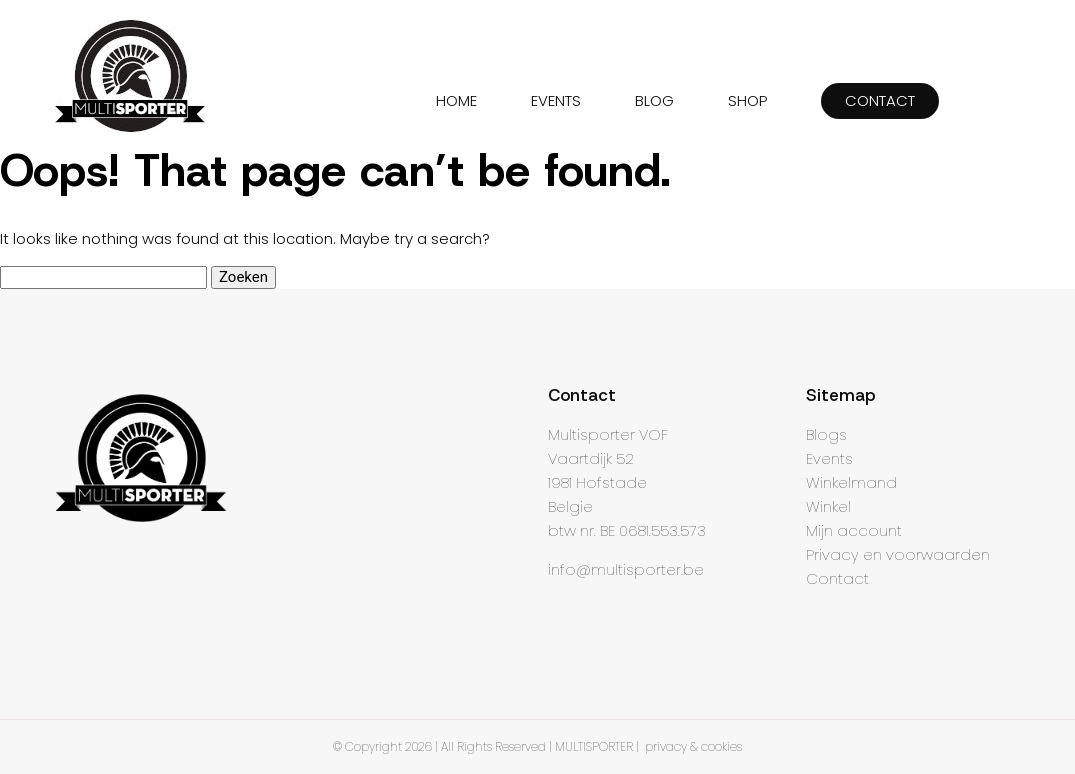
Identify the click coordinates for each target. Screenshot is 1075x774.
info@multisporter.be (626, 569)
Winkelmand (851, 482)
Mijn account (854, 530)
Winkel (828, 506)
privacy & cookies (693, 746)
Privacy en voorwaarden (898, 554)
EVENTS (556, 100)
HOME (456, 100)
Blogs (826, 434)
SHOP (747, 100)
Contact (837, 578)
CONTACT (880, 100)
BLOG (654, 100)
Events (829, 458)
